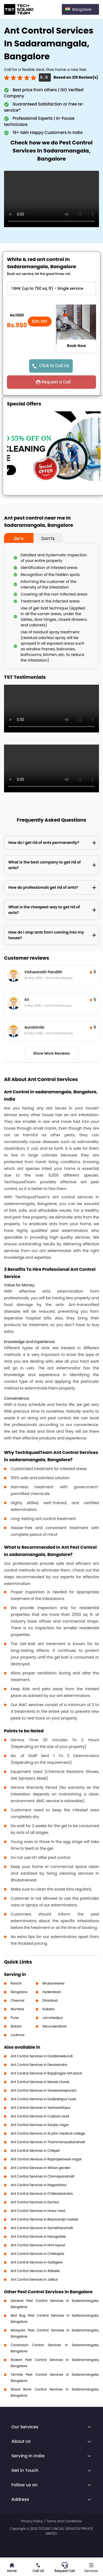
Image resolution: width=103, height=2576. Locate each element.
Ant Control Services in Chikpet (35, 2150)
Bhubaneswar (54, 1983)
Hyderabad (52, 1992)
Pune (15, 2017)
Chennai (17, 2000)
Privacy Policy (32, 2521)
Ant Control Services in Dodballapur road (43, 2099)
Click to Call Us (54, 365)
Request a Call (56, 382)
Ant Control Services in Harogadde (38, 2236)
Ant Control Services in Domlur (35, 2202)
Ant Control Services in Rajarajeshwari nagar (46, 2159)
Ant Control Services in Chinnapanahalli (42, 2176)
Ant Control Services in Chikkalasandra (42, 2193)
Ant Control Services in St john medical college (48, 2133)
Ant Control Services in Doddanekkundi (42, 2056)
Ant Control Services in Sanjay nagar (40, 2125)
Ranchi (16, 1983)
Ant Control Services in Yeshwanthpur (41, 2107)
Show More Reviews (51, 1053)
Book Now (76, 345)
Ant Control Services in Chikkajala (37, 2253)
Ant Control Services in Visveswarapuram (44, 2090)
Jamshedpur (53, 2017)
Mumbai (17, 2009)
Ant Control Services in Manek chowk (40, 2082)
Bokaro (16, 2026)
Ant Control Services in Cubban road (40, 2116)
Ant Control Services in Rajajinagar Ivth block (46, 2073)
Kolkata (49, 2009)
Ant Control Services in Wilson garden (41, 2167)
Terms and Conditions (64, 2521)
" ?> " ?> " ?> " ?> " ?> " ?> (51, 288)
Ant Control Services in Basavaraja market (44, 2219)
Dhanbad (50, 2000)
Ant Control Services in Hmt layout (38, 2245)
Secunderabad (55, 2026)
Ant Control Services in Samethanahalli (42, 2228)
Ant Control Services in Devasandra (39, 2064)
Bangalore (19, 1992)
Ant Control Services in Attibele (35, 2271)
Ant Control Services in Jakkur (34, 2279)
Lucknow (18, 2035)
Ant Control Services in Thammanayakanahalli (48, 2142)
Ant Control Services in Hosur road (38, 2210)
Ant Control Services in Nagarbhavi (38, 2185)
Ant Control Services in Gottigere (37, 2262)
